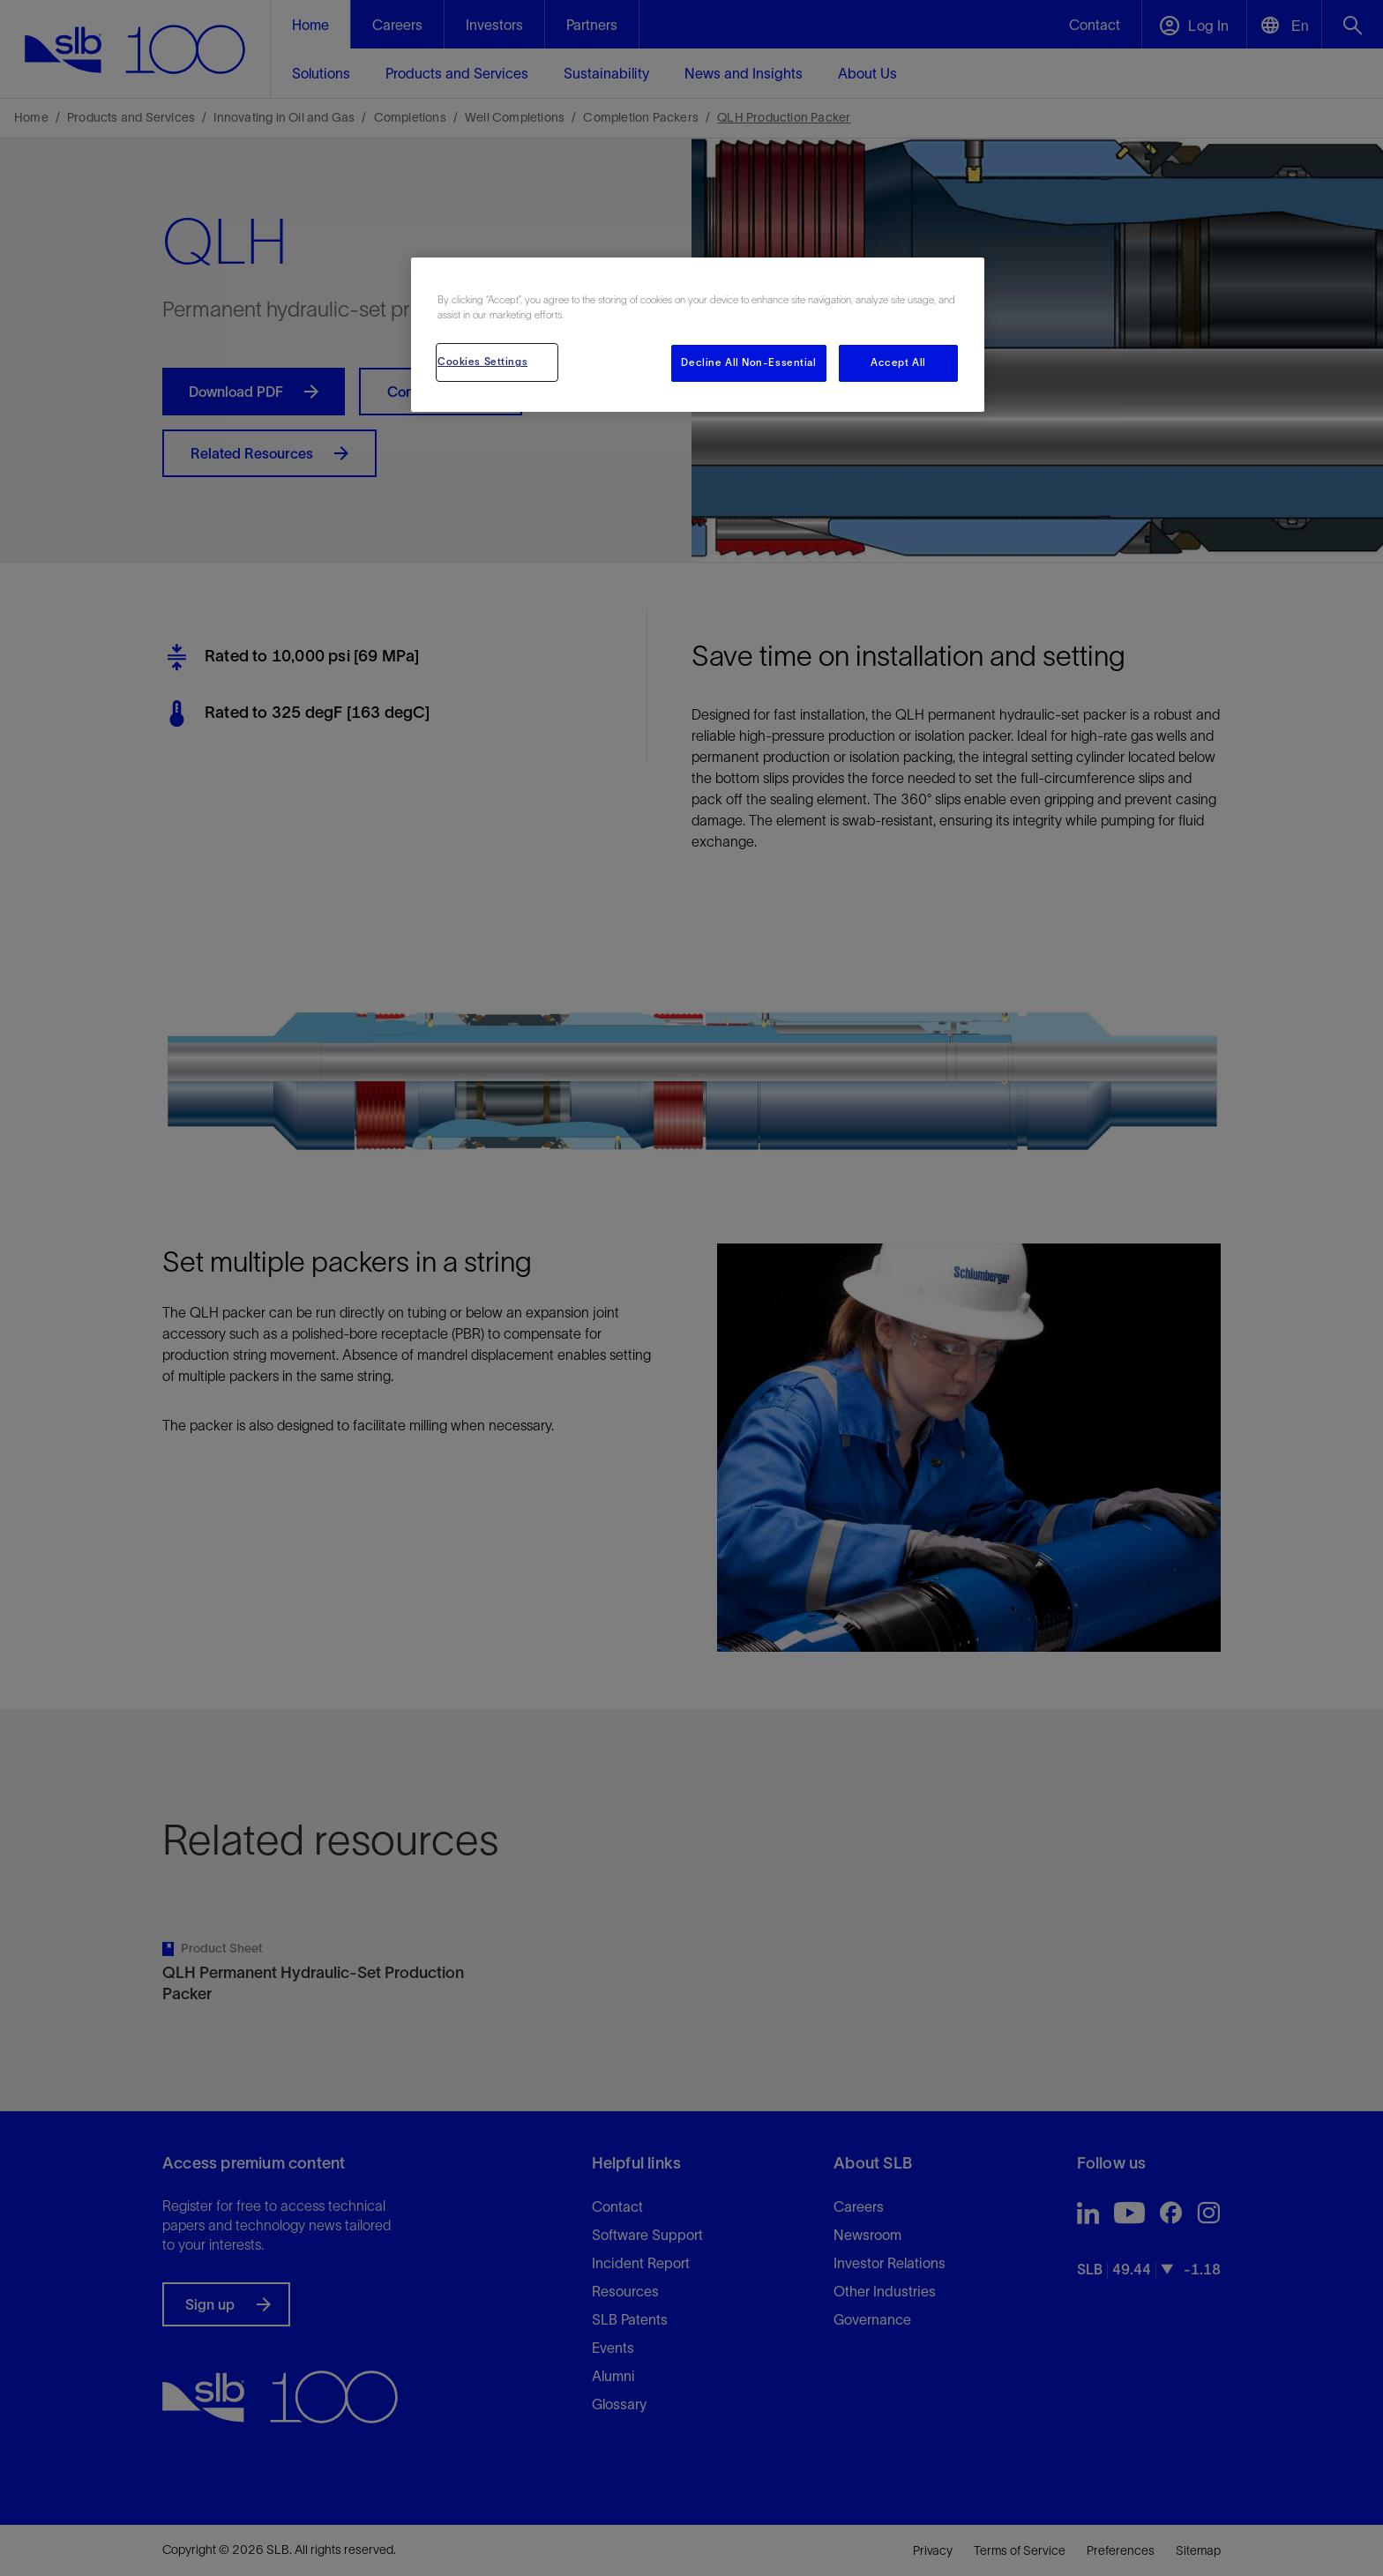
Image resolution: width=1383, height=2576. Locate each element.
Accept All (898, 362)
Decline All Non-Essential (748, 362)
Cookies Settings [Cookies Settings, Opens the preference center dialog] (482, 361)
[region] (697, 335)
